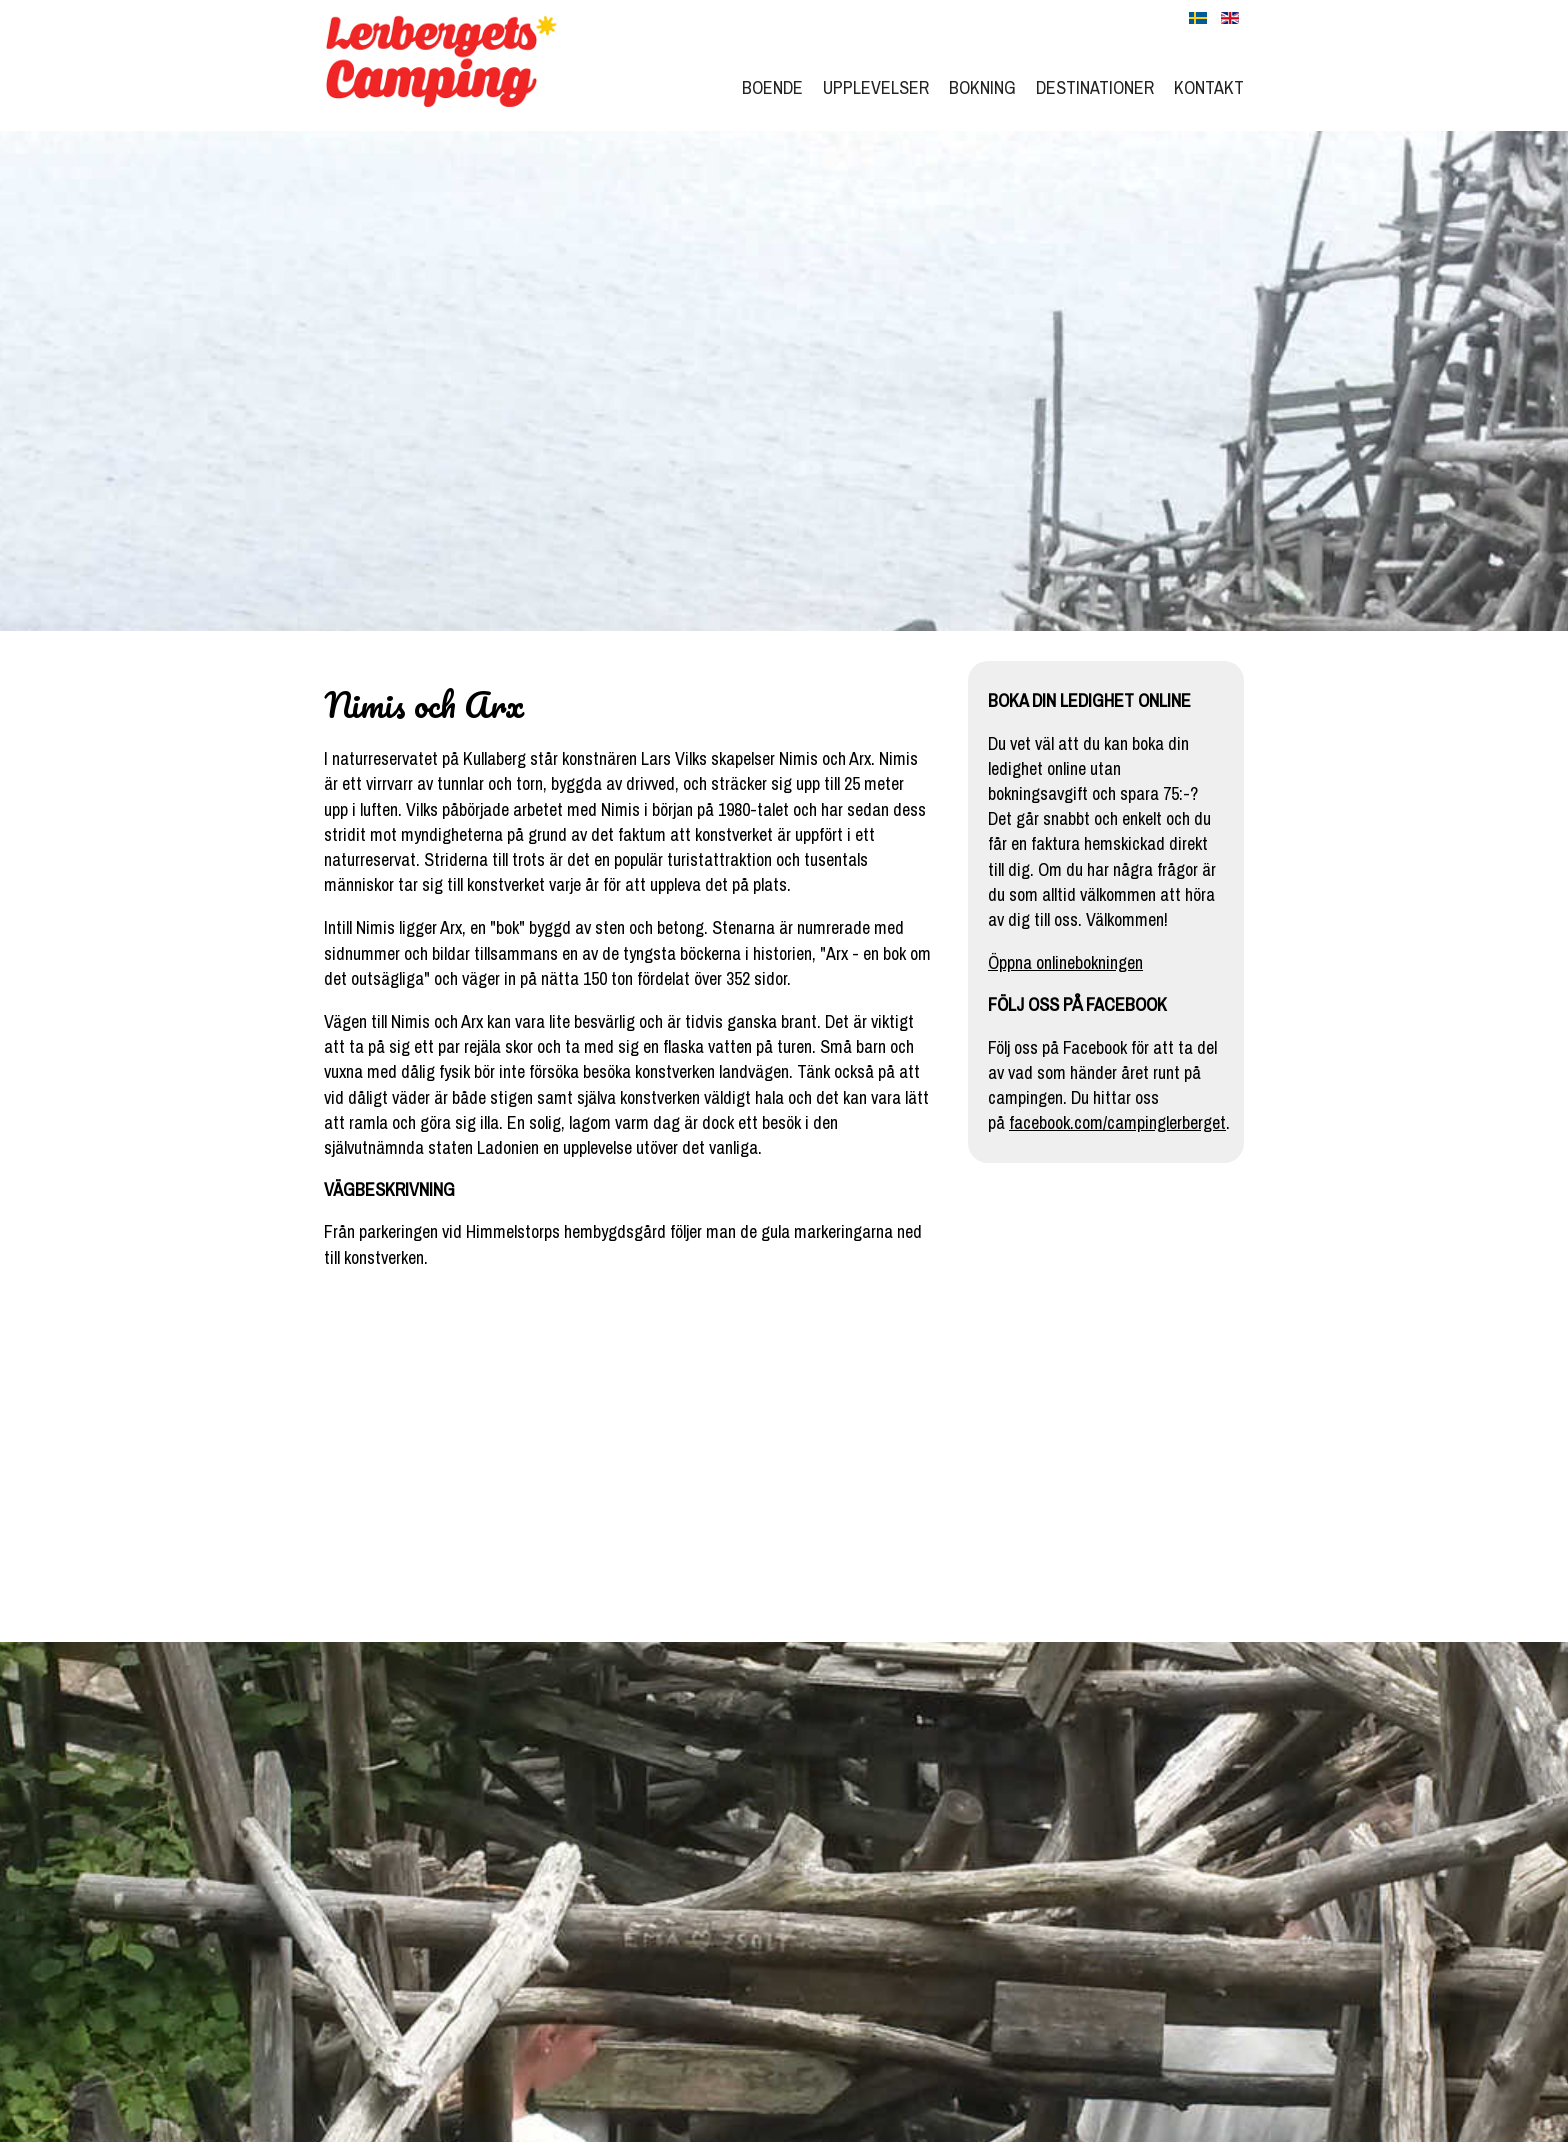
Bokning (982, 87)
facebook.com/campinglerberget (1117, 1122)
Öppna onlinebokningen (1065, 962)
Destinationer (1095, 87)
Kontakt (1209, 87)
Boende (772, 87)
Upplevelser (876, 87)
